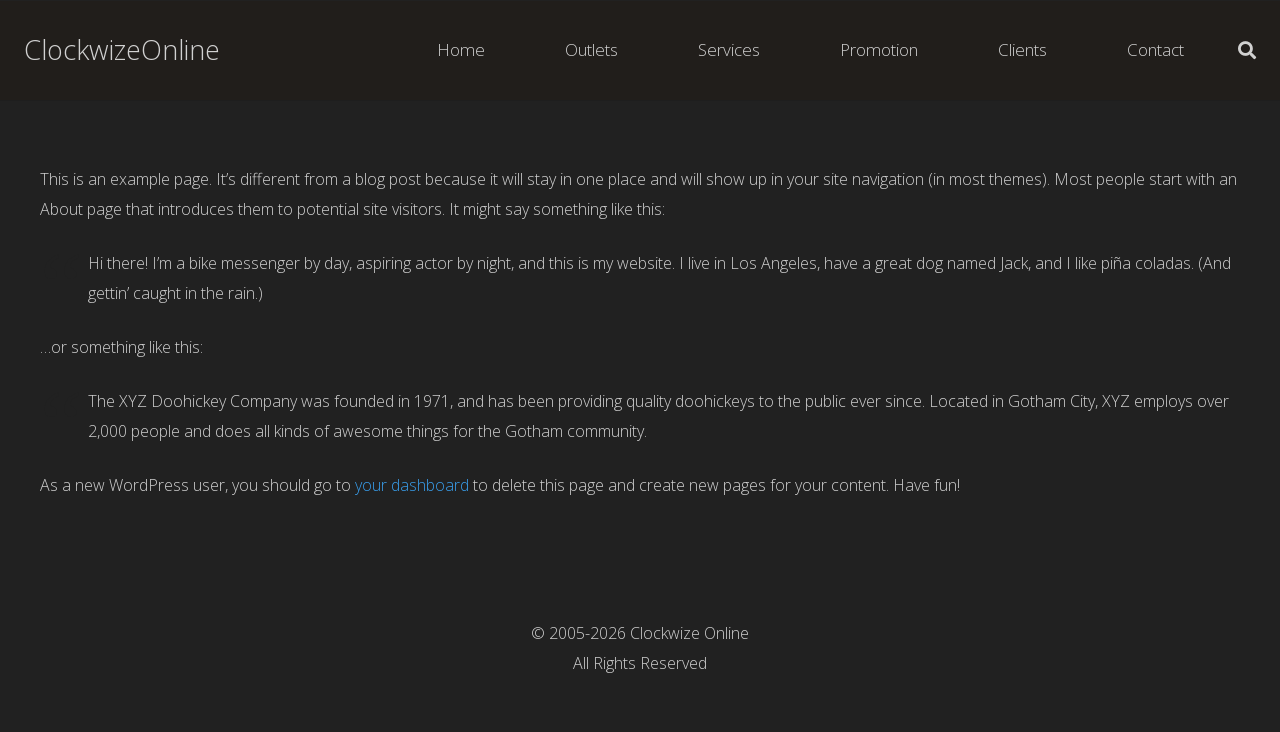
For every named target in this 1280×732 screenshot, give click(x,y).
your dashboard (412, 485)
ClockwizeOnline (122, 49)
